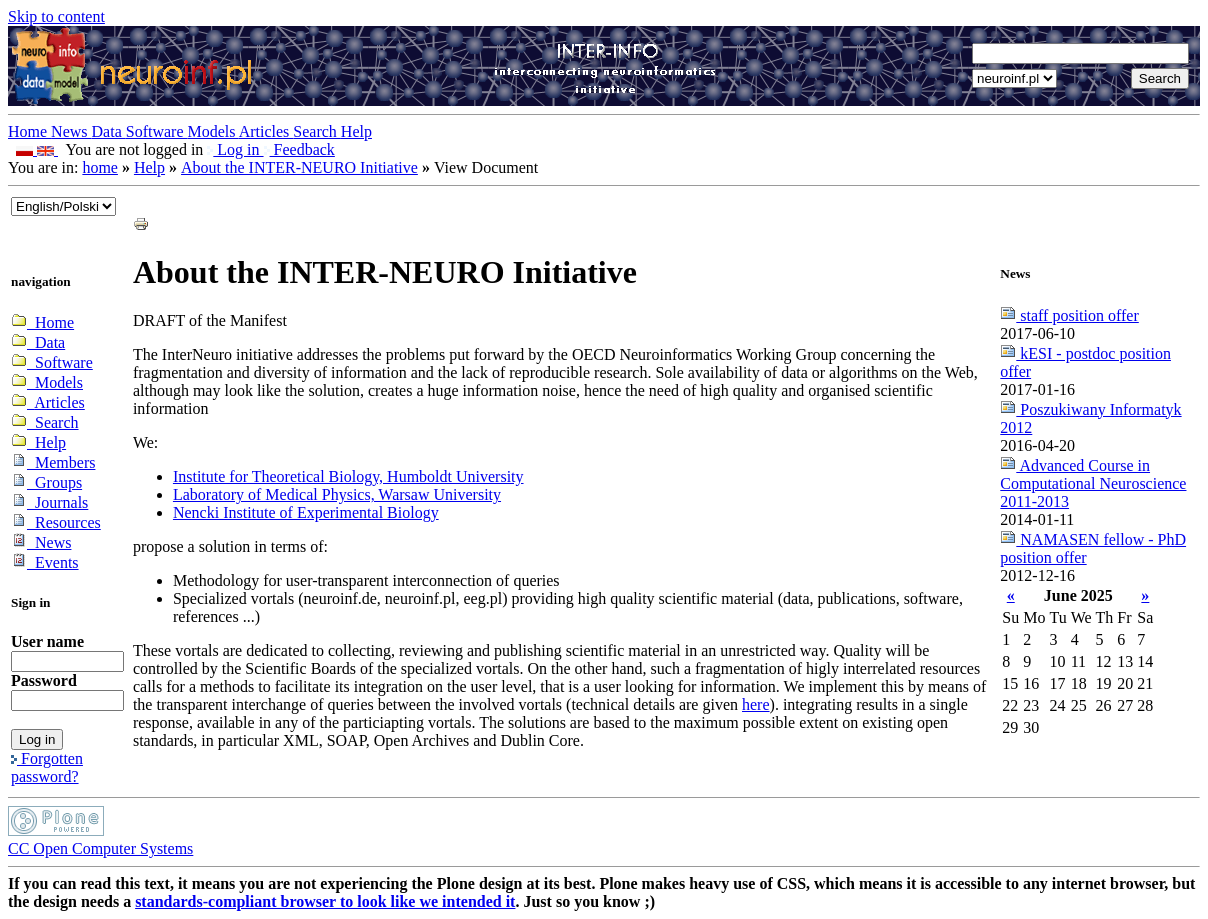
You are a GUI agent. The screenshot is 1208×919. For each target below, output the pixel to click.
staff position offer (1069, 315)
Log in (235, 149)
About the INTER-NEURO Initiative (299, 167)
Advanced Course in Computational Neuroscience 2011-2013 (1093, 483)
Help (356, 131)
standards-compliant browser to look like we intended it (325, 901)
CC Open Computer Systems (100, 848)
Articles (266, 131)
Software (157, 131)
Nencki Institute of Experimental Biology (306, 512)
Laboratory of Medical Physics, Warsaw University (337, 494)
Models (213, 131)
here (756, 704)
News (71, 131)
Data (109, 131)
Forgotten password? (47, 767)
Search (317, 131)
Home (29, 131)
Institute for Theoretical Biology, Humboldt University (348, 476)
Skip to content (56, 16)
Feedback (299, 149)
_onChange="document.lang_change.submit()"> (63, 206)
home (100, 167)
